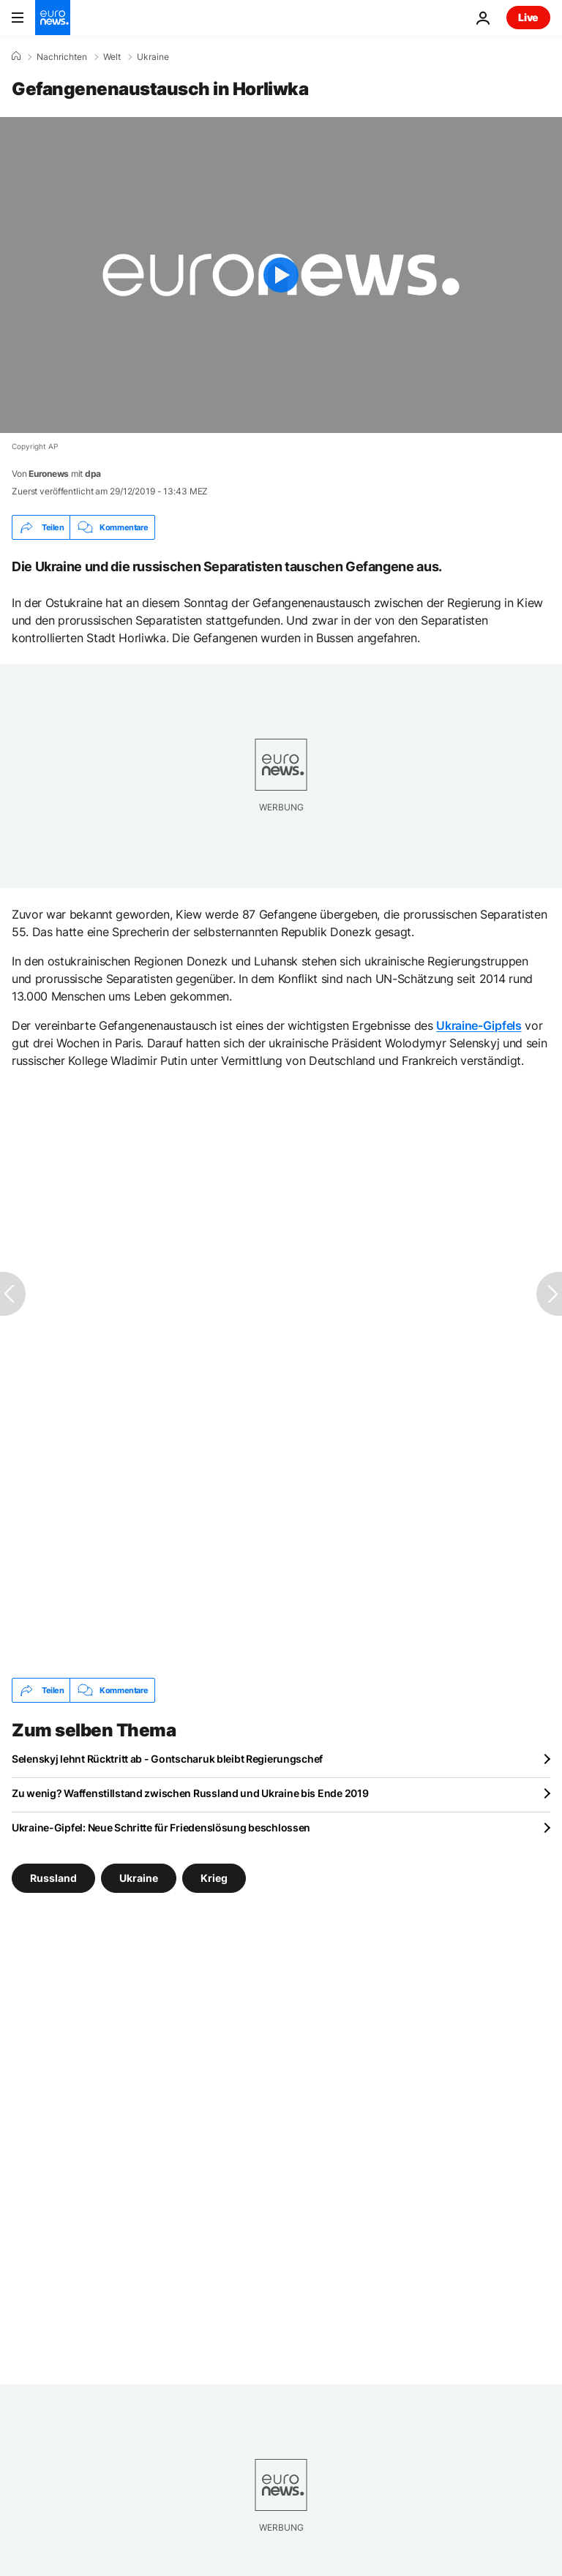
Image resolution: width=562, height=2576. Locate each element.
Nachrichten (62, 57)
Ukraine (153, 57)
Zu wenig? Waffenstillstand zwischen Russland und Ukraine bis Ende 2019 (190, 1793)
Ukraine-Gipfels (478, 1025)
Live (528, 17)
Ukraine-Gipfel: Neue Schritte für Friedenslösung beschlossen (161, 1827)
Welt (112, 57)
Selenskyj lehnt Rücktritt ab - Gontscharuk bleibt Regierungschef (167, 1758)
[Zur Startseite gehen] (52, 17)
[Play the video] (281, 275)
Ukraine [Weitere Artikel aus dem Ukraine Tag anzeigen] (138, 1878)
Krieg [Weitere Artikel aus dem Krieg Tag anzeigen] (214, 1878)
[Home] (16, 56)
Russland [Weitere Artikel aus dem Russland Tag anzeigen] (53, 1878)
